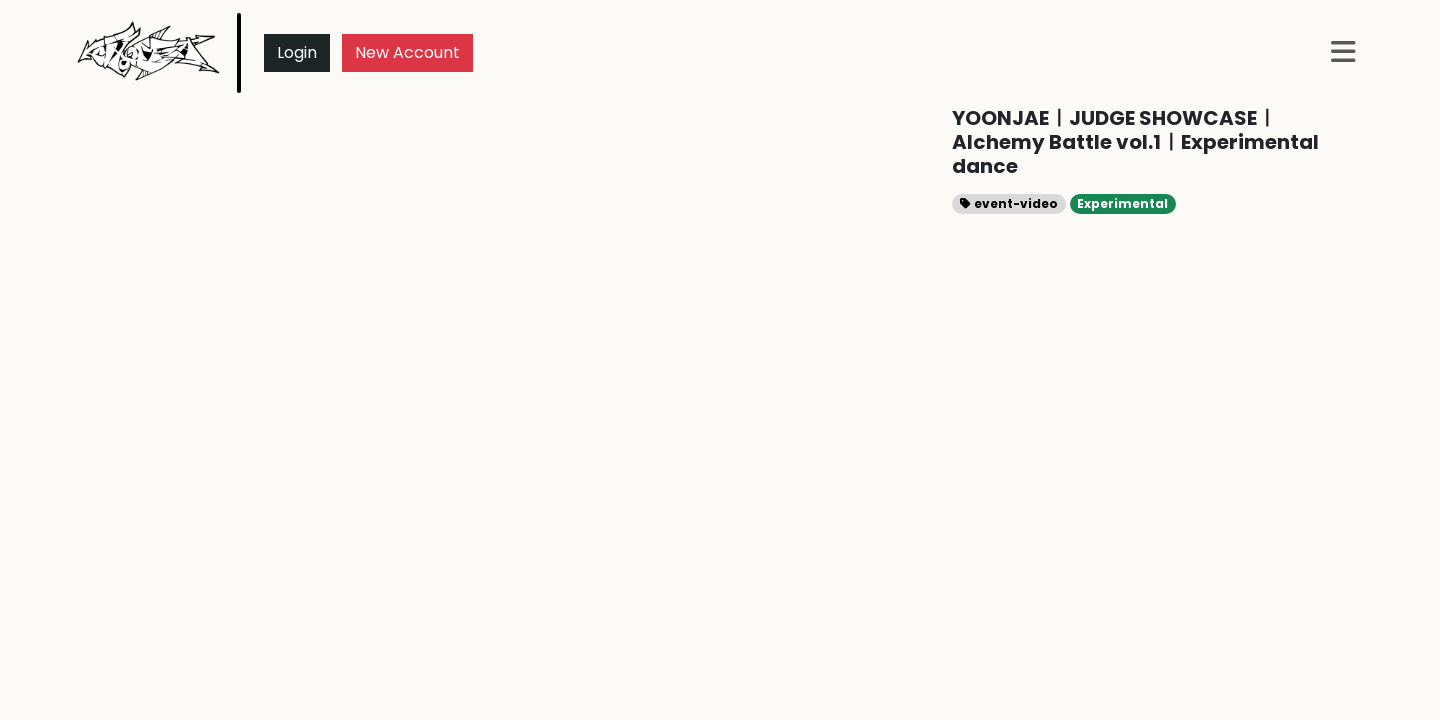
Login (297, 52)
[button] (1343, 53)
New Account (407, 52)
